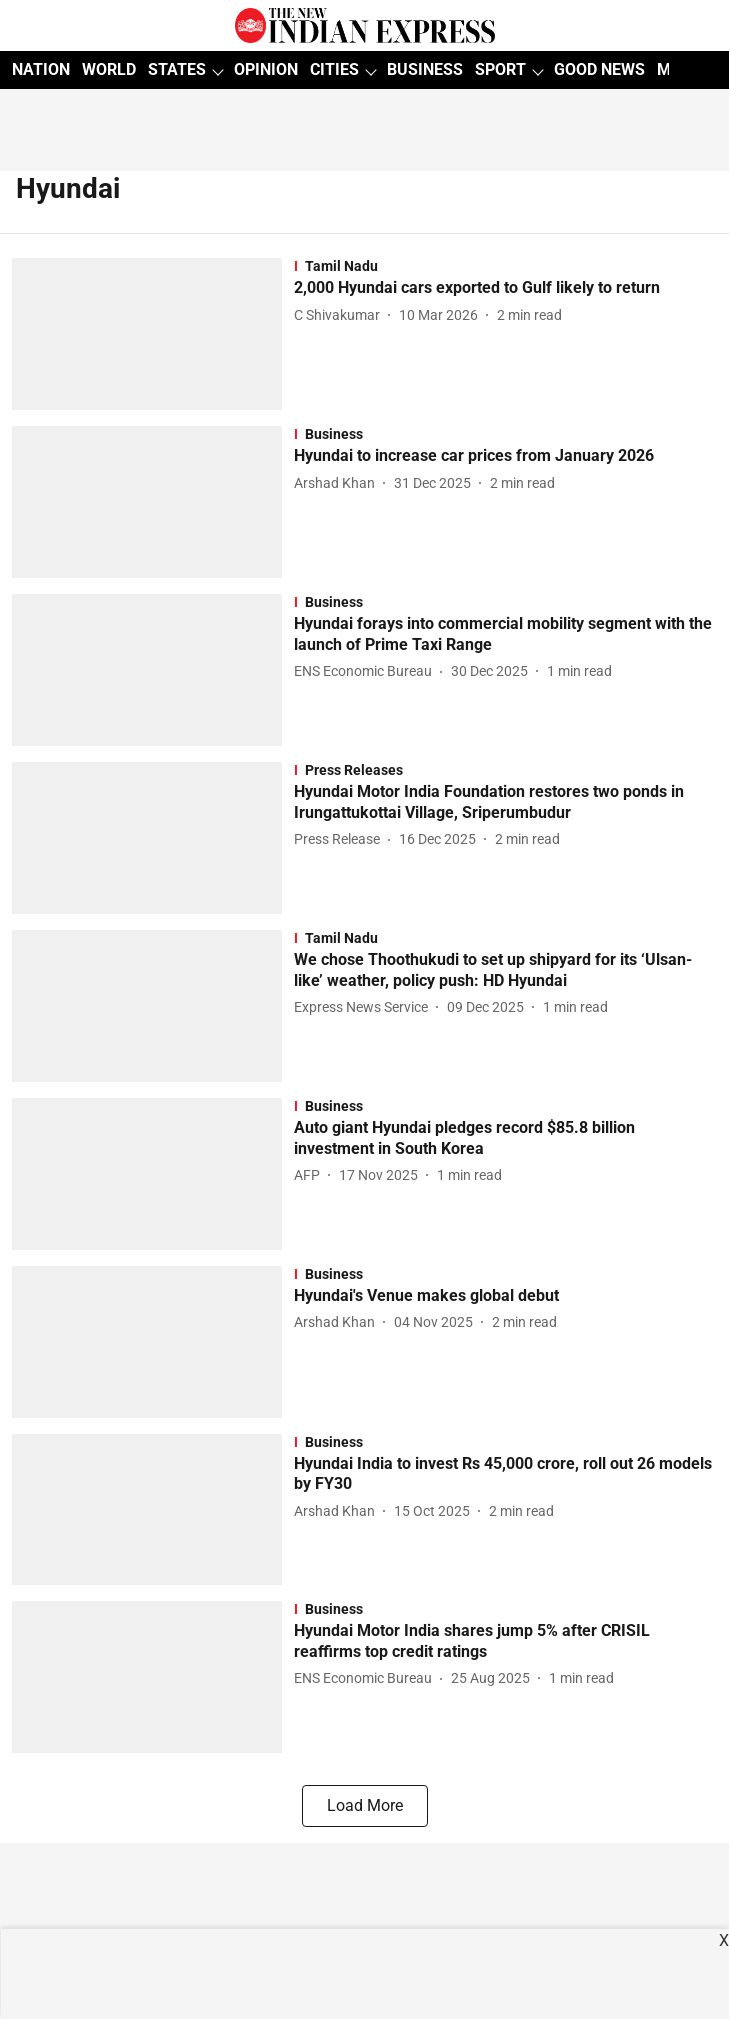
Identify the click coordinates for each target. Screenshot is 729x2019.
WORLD (109, 69)
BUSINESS (425, 69)
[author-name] (341, 315)
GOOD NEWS (599, 69)
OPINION (266, 69)
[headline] (505, 288)
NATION (41, 69)
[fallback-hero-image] (153, 334)
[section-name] (505, 266)
